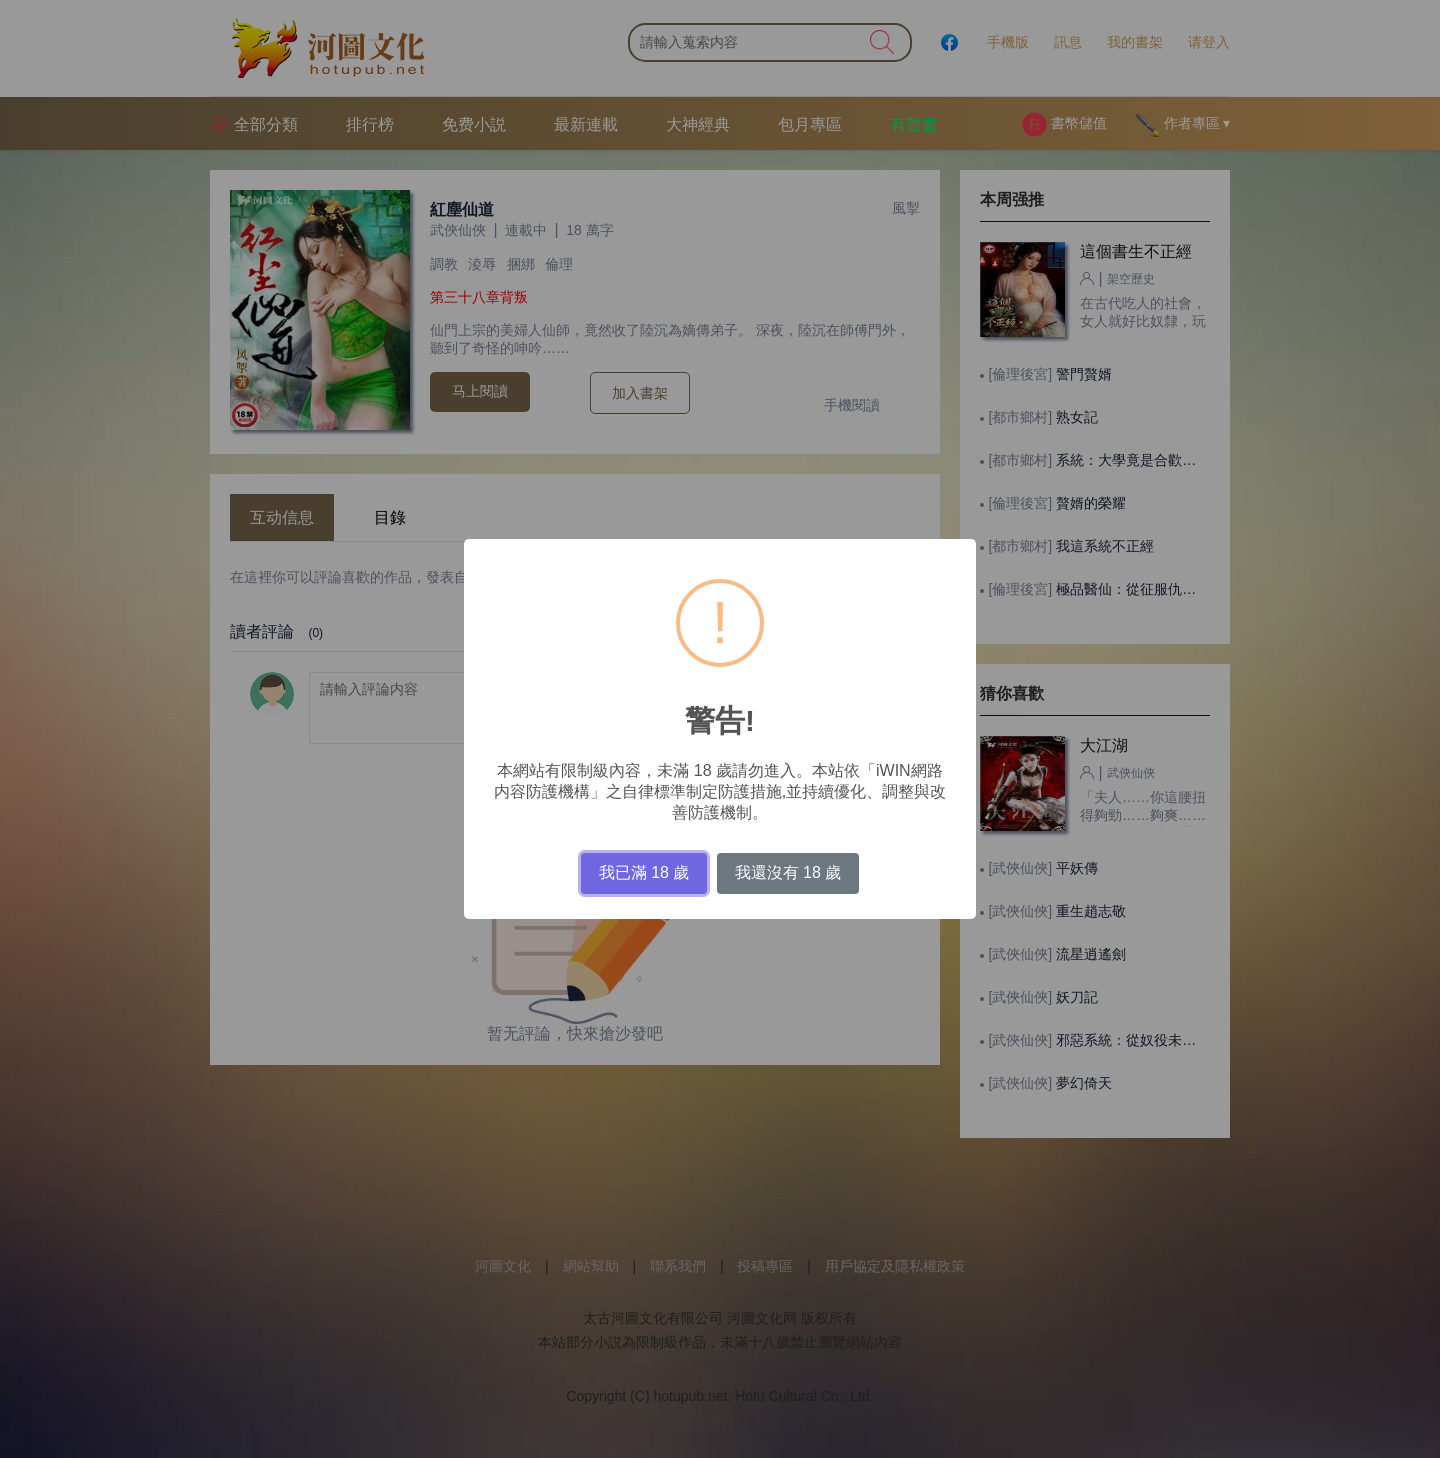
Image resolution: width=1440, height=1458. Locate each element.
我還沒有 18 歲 (788, 872)
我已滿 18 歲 (644, 872)
